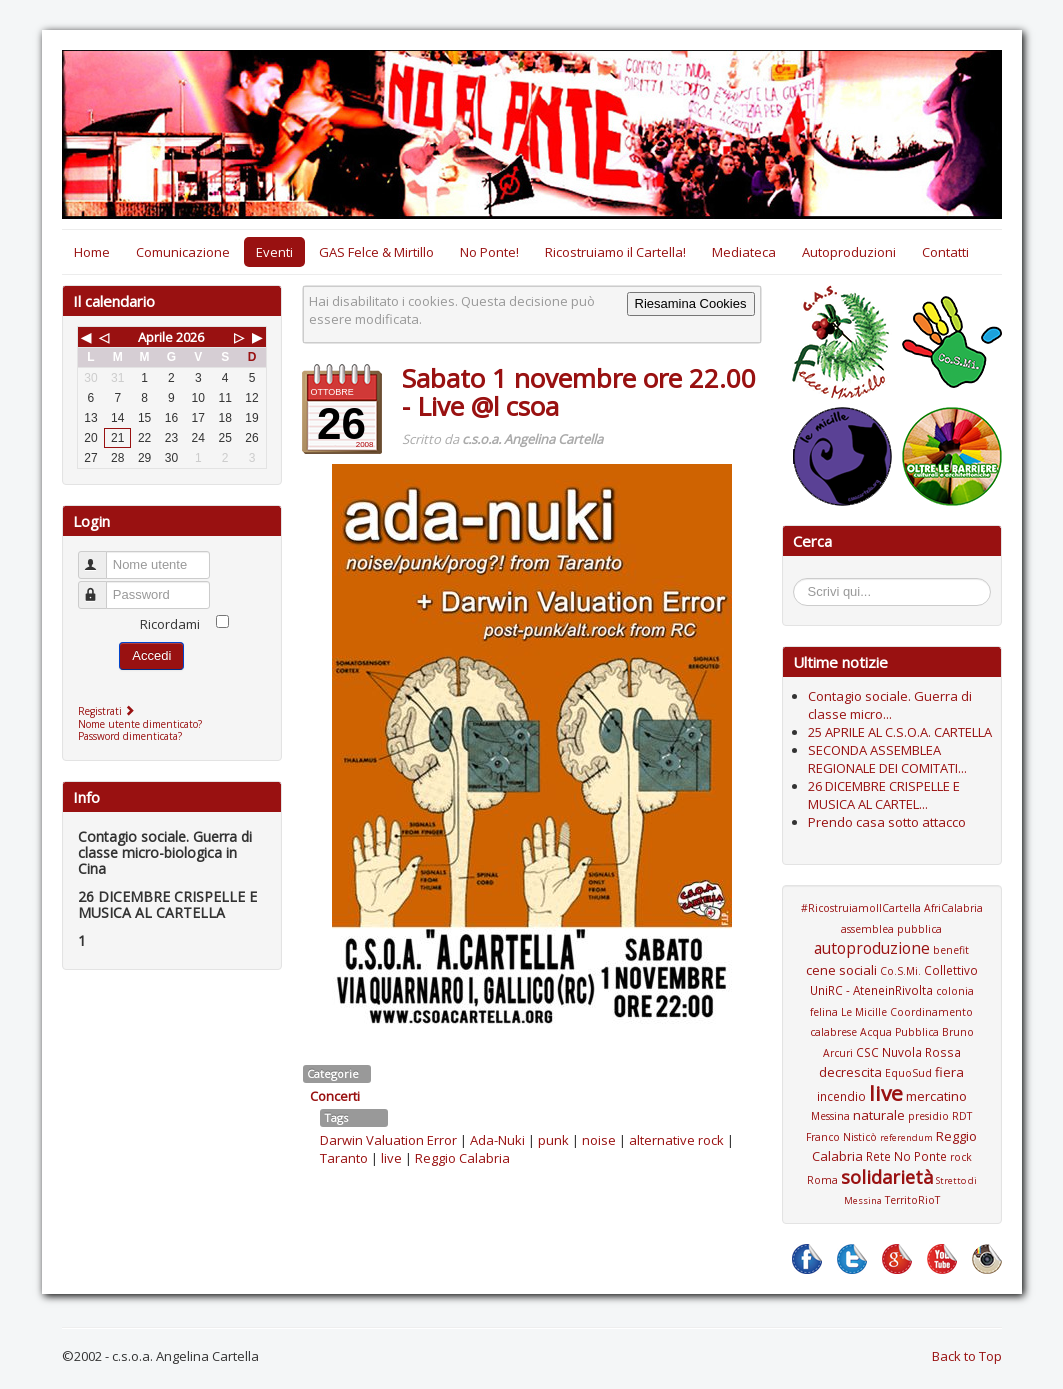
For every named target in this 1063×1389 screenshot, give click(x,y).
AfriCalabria (953, 908)
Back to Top (967, 1356)
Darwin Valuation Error (388, 1140)
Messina (830, 1116)
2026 (190, 337)
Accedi (151, 655)
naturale (879, 1115)
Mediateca (744, 252)
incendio (841, 1096)
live (391, 1158)
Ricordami (170, 624)
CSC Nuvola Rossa (908, 1052)
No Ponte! (489, 252)
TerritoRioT (912, 1200)
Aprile (155, 337)
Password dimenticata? (130, 736)
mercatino (936, 1096)
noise (599, 1140)
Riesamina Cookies (691, 303)
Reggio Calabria (462, 1158)
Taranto (344, 1158)
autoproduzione (872, 948)
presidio (928, 1116)
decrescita (850, 1072)
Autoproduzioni (849, 252)
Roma (822, 1180)
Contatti (945, 252)
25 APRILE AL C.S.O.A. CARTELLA (900, 732)
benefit (951, 950)
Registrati (108, 711)
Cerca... (803, 581)
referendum (906, 1137)
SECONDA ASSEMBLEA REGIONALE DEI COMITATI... (887, 759)
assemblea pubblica (891, 929)
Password (101, 586)
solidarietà (887, 1177)
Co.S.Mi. (900, 971)
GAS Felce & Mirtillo (376, 252)
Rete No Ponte (906, 1156)
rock (961, 1157)
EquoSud (908, 1073)
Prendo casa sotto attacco (887, 822)
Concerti (335, 1096)
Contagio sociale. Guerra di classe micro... (890, 705)
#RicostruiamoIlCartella (861, 908)
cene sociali (841, 970)
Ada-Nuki (497, 1140)
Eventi (274, 252)
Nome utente (101, 556)
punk (553, 1140)
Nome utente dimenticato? (140, 724)
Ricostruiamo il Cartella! (615, 252)
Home (92, 252)
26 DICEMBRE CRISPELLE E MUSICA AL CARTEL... (884, 795)
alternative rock (676, 1140)
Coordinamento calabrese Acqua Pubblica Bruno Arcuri (892, 1032)
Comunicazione (183, 252)
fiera (949, 1072)
